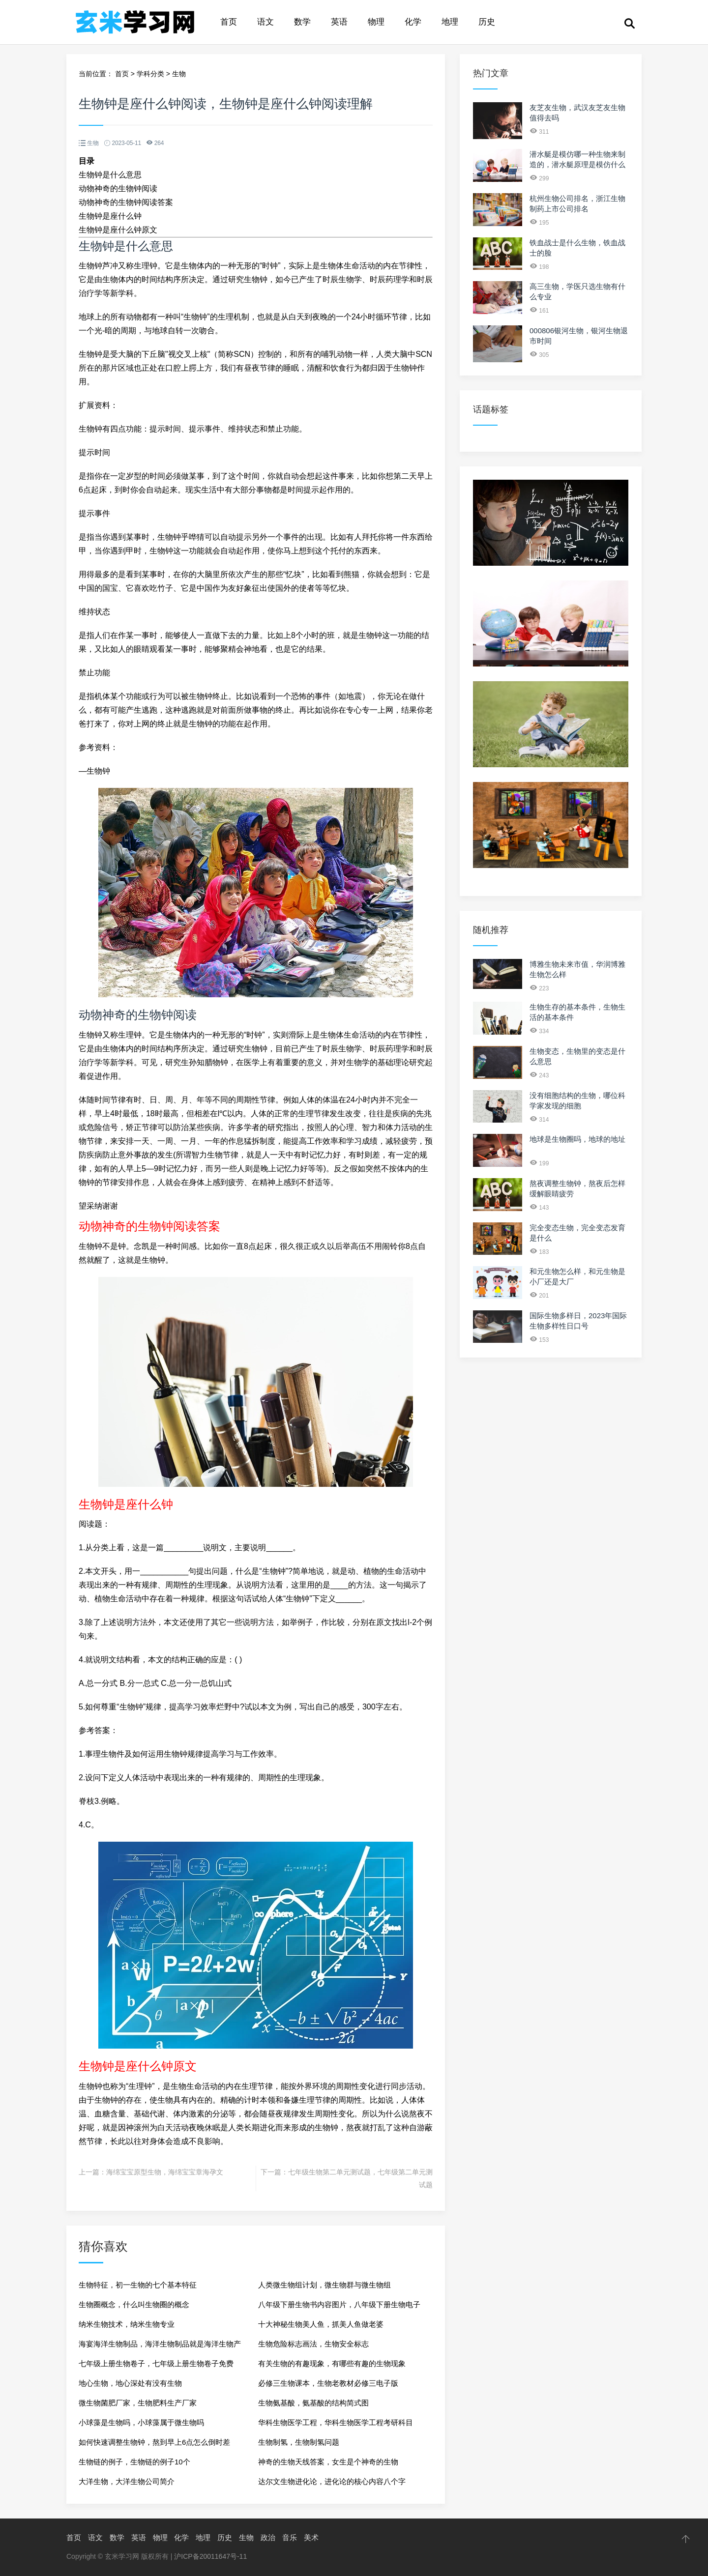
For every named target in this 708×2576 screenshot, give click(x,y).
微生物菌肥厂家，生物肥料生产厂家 (138, 2403)
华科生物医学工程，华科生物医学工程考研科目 (335, 2422)
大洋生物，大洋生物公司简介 (127, 2481)
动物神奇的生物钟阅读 (118, 188)
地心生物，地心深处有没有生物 (130, 2383)
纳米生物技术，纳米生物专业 (127, 2324)
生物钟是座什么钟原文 (118, 230)
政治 (268, 2537)
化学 (413, 22)
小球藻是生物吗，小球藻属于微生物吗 (141, 2422)
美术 (311, 2537)
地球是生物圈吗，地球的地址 (577, 1139)
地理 (450, 22)
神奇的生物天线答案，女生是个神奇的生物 (328, 2462)
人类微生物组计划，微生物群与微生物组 (324, 2285)
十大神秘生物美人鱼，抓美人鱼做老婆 (321, 2324)
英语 (339, 22)
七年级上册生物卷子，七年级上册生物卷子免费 (156, 2363)
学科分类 (150, 74)
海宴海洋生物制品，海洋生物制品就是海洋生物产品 (160, 2347)
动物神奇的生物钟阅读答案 (126, 202)
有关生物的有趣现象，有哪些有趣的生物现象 (332, 2363)
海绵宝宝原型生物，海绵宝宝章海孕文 (164, 2172)
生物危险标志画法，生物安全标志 (313, 2344)
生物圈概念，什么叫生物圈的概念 (134, 2304)
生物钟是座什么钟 (110, 216)
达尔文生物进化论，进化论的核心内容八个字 (332, 2481)
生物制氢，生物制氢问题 (298, 2442)
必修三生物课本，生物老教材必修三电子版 (328, 2383)
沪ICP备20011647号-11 (210, 2556)
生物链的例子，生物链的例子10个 (134, 2462)
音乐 (289, 2537)
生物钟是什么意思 (110, 175)
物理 (376, 22)
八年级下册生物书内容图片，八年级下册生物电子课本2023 (339, 2307)
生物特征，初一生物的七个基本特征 (138, 2285)
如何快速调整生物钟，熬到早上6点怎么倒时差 (154, 2442)
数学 (302, 22)
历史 (486, 22)
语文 (265, 22)
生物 (179, 74)
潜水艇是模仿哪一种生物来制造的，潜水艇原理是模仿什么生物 (577, 164)
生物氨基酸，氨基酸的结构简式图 (313, 2403)
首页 (228, 22)
